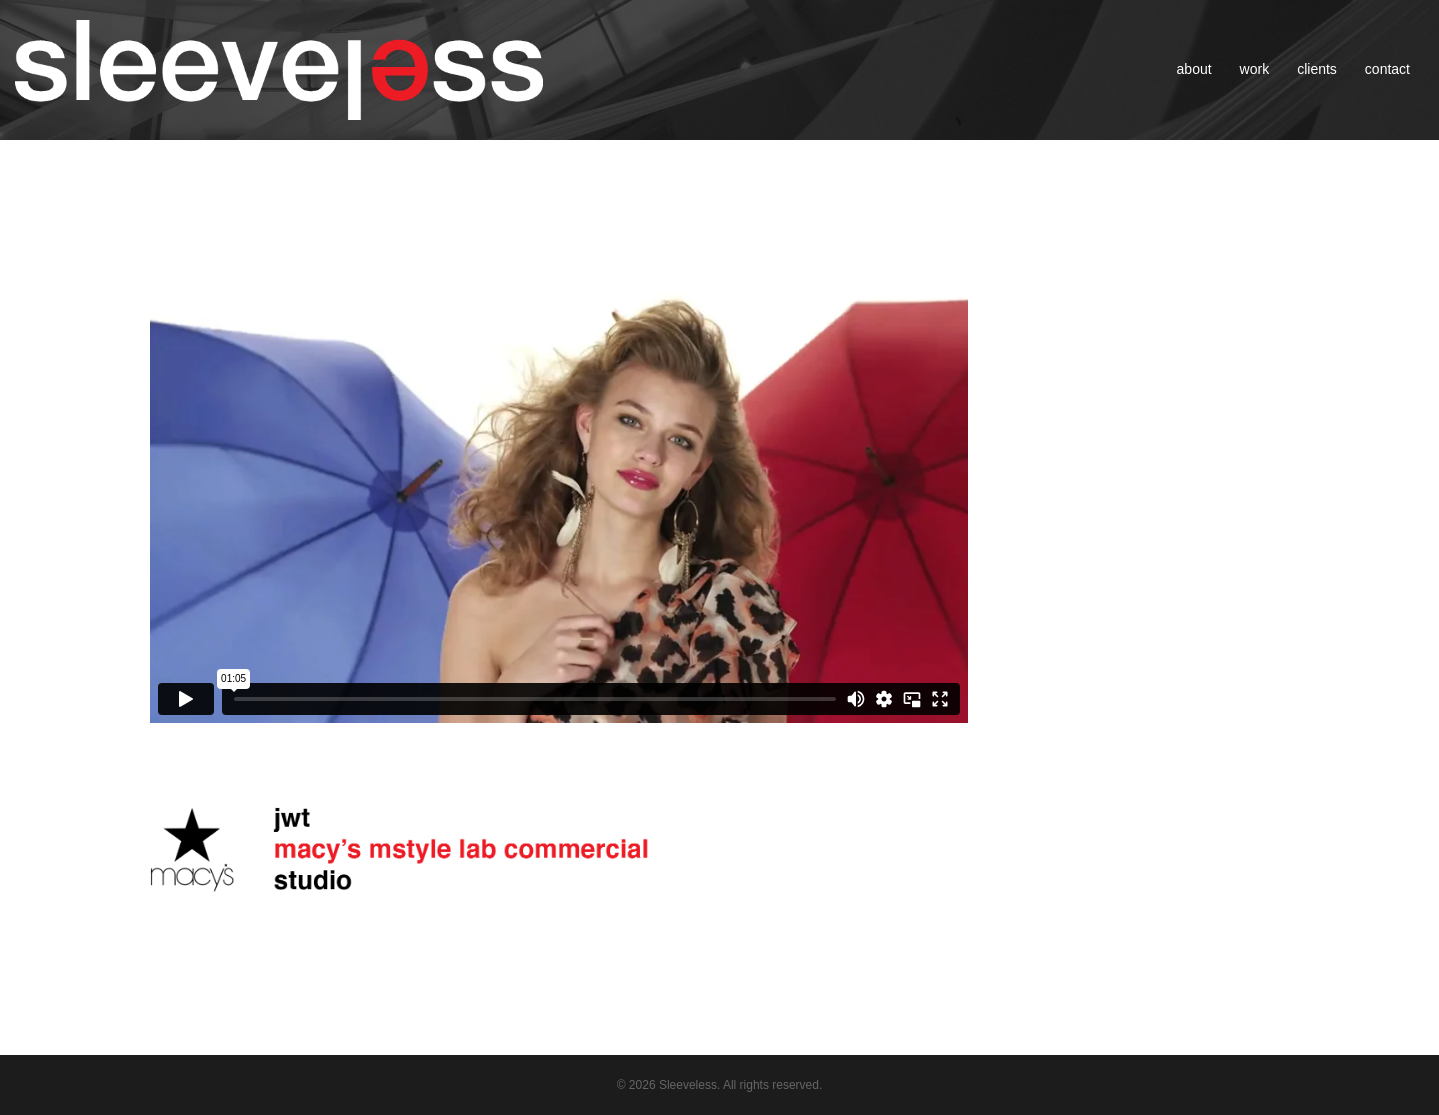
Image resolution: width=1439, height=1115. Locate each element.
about (1194, 69)
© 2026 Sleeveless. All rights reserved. (720, 1085)
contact (1387, 69)
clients (1317, 69)
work (1255, 69)
